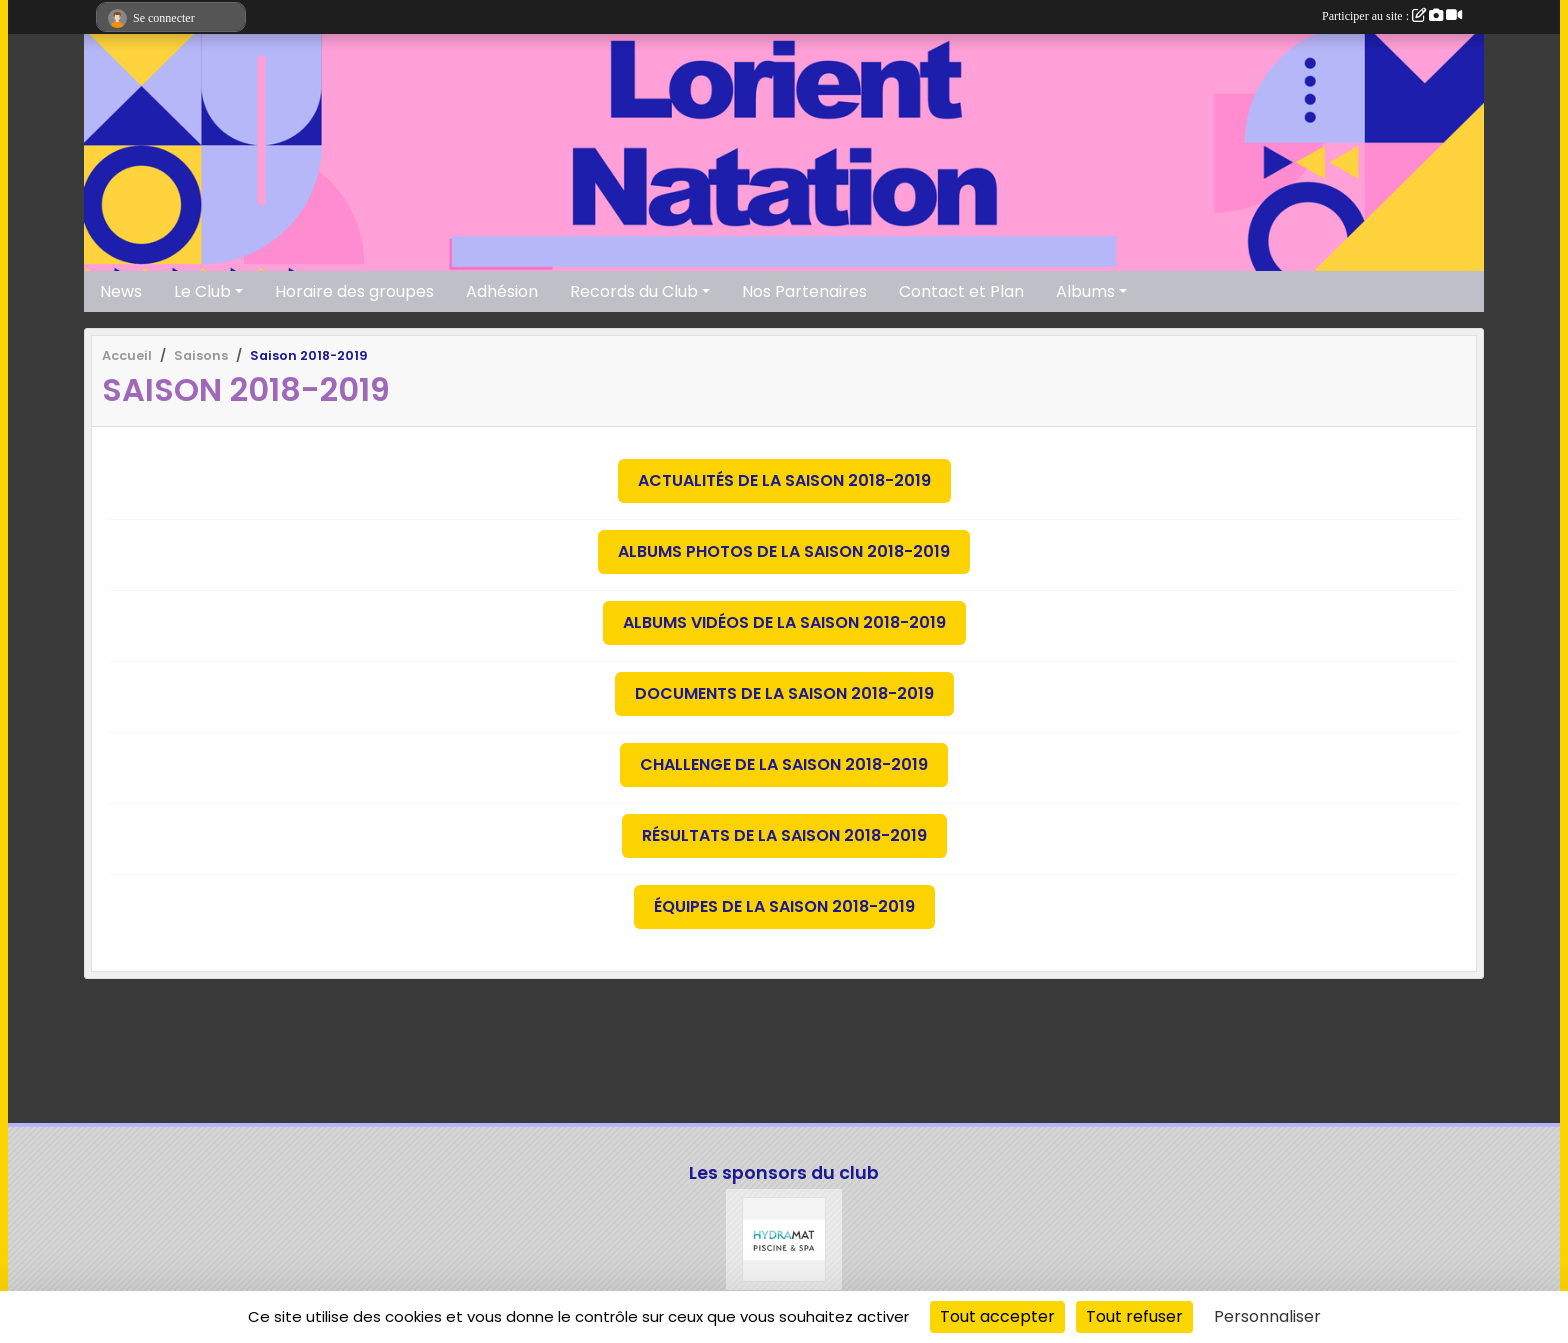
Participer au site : (1392, 16)
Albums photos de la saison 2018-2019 (784, 551)
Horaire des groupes (354, 291)
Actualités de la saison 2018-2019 (784, 480)
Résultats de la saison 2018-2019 (784, 835)
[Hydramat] (784, 1239)
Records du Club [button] (634, 291)
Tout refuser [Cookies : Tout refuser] (1134, 1316)
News (121, 291)
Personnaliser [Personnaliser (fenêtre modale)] (1267, 1316)
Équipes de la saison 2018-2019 (784, 906)
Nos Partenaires (804, 291)
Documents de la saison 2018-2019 (784, 693)
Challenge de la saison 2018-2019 (784, 764)
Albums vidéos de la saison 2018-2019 (784, 622)
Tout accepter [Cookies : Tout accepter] (997, 1316)
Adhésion (502, 291)
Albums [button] (1085, 291)
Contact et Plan (961, 291)
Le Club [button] (202, 291)
